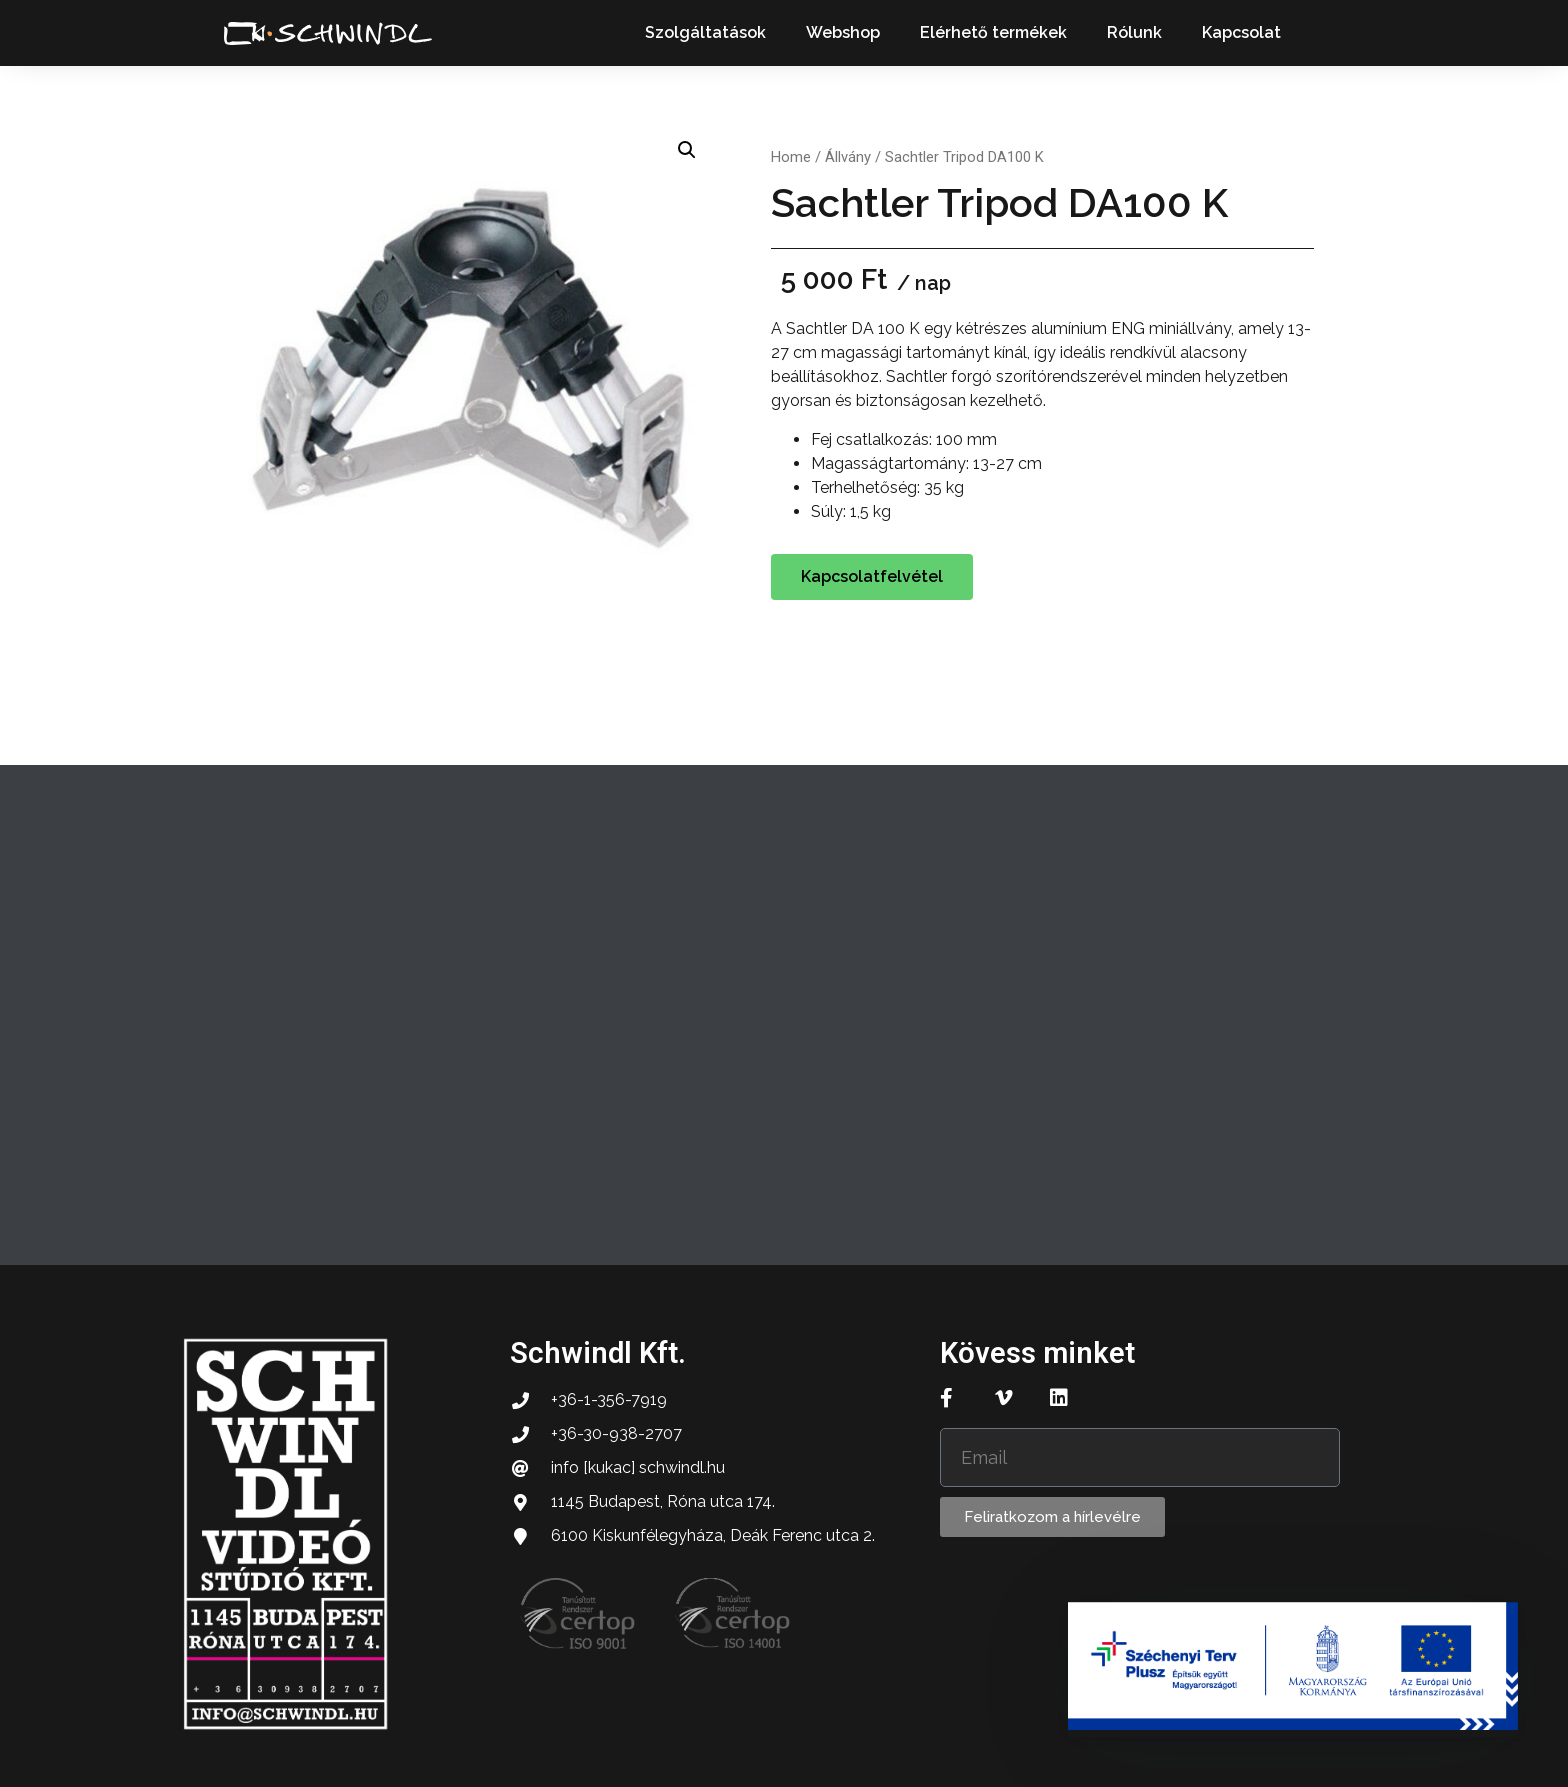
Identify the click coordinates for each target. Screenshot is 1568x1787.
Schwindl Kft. (598, 1353)
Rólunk (1134, 32)
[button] (1337, 33)
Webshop (843, 32)
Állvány (848, 157)
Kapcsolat (1241, 32)
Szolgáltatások (705, 32)
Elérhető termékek (993, 32)
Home (791, 157)
